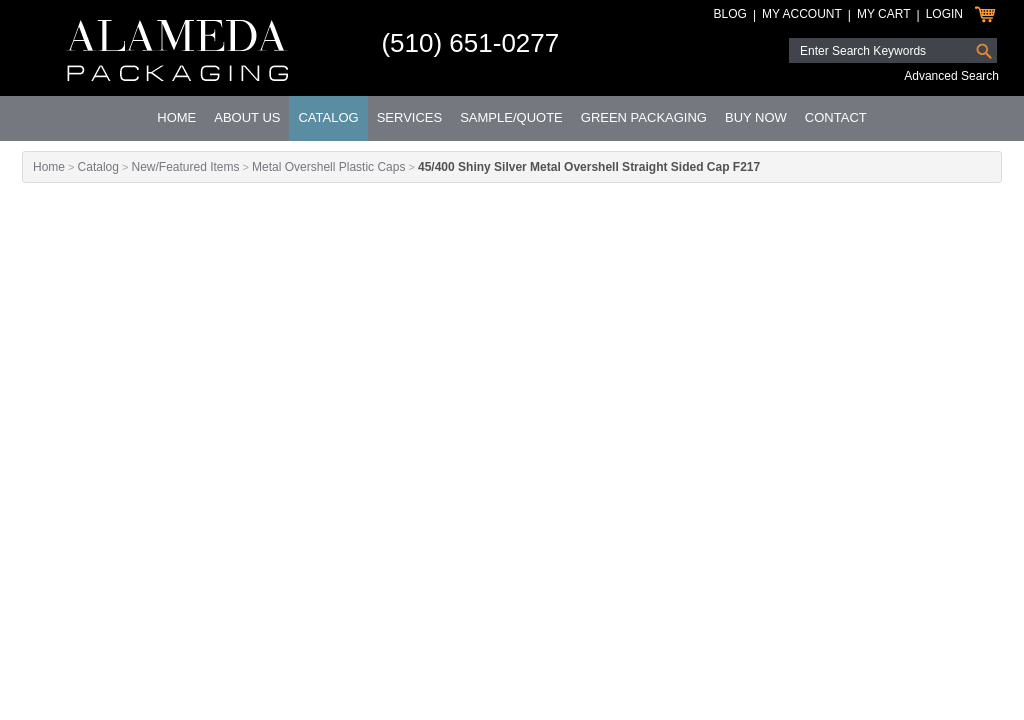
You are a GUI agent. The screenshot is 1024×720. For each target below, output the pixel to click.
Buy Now (756, 117)
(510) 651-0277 (470, 43)
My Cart (884, 14)
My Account (802, 14)
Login (944, 14)
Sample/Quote (511, 117)
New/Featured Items (185, 167)
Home (176, 117)
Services (410, 117)
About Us (247, 117)
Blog (730, 14)
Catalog (328, 117)
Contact (836, 117)
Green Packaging (644, 117)
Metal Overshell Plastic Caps (328, 167)
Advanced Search (951, 76)
